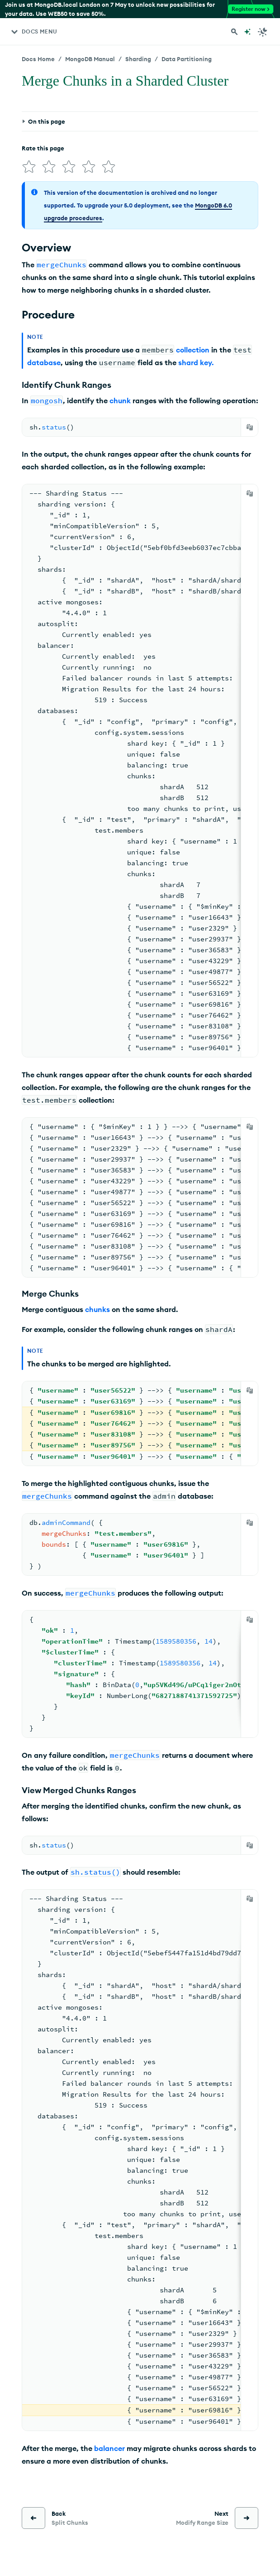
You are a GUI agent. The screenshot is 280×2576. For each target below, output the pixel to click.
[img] (29, 166)
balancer (109, 2448)
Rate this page (43, 148)
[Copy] (249, 427)
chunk (120, 400)
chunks (97, 1309)
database (44, 362)
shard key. (196, 362)
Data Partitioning (186, 59)
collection (192, 349)
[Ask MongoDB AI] (247, 31)
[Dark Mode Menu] (262, 31)
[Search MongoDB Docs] (234, 31)
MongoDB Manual (90, 59)
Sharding (138, 59)
